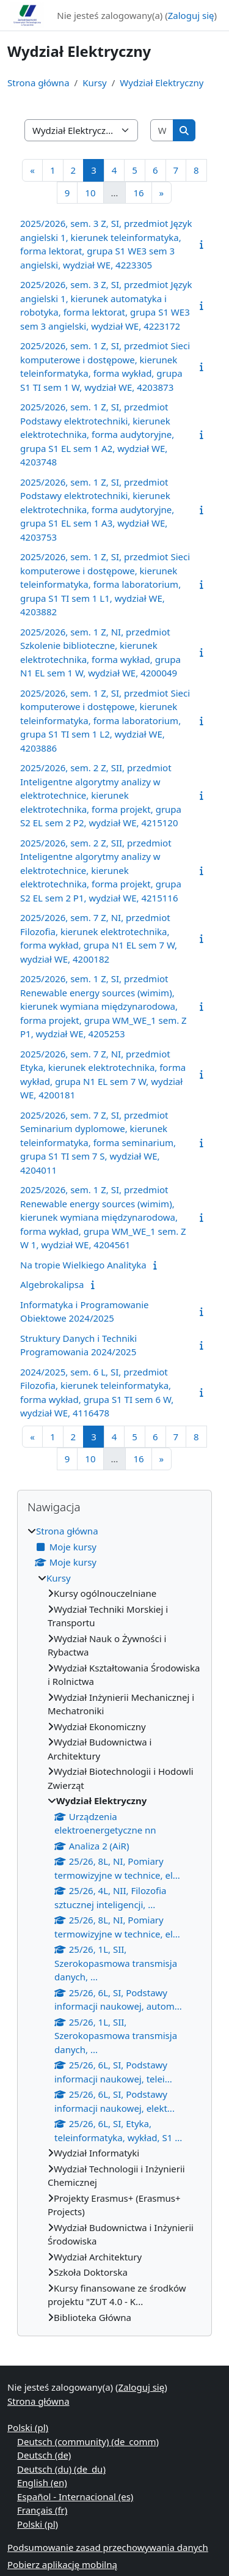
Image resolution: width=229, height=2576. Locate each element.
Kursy (94, 82)
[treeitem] (114, 1924)
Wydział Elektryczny (161, 82)
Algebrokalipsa (52, 1284)
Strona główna (38, 82)
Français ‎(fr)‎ (42, 2510)
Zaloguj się (191, 15)
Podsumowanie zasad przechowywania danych (107, 2547)
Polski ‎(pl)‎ (27, 2427)
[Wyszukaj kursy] (162, 130)
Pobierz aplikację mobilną (62, 2564)
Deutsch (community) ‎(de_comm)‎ (88, 2441)
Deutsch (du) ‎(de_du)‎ (61, 2469)
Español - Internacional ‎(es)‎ (75, 2496)
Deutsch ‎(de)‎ (44, 2455)
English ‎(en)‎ (42, 2482)
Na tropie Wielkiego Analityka (83, 1265)
